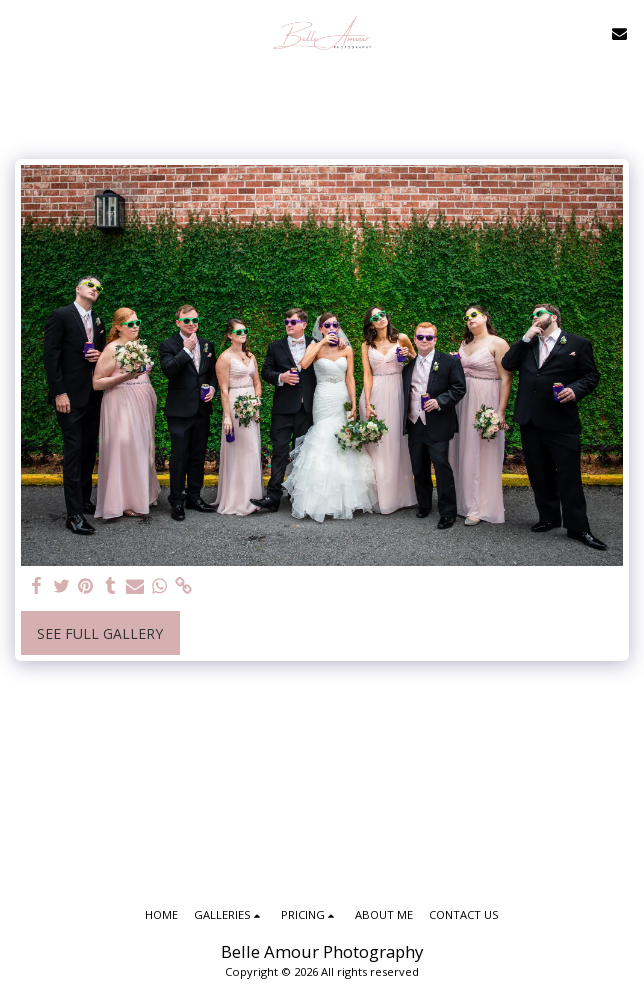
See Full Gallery (100, 633)
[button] (22, 32)
